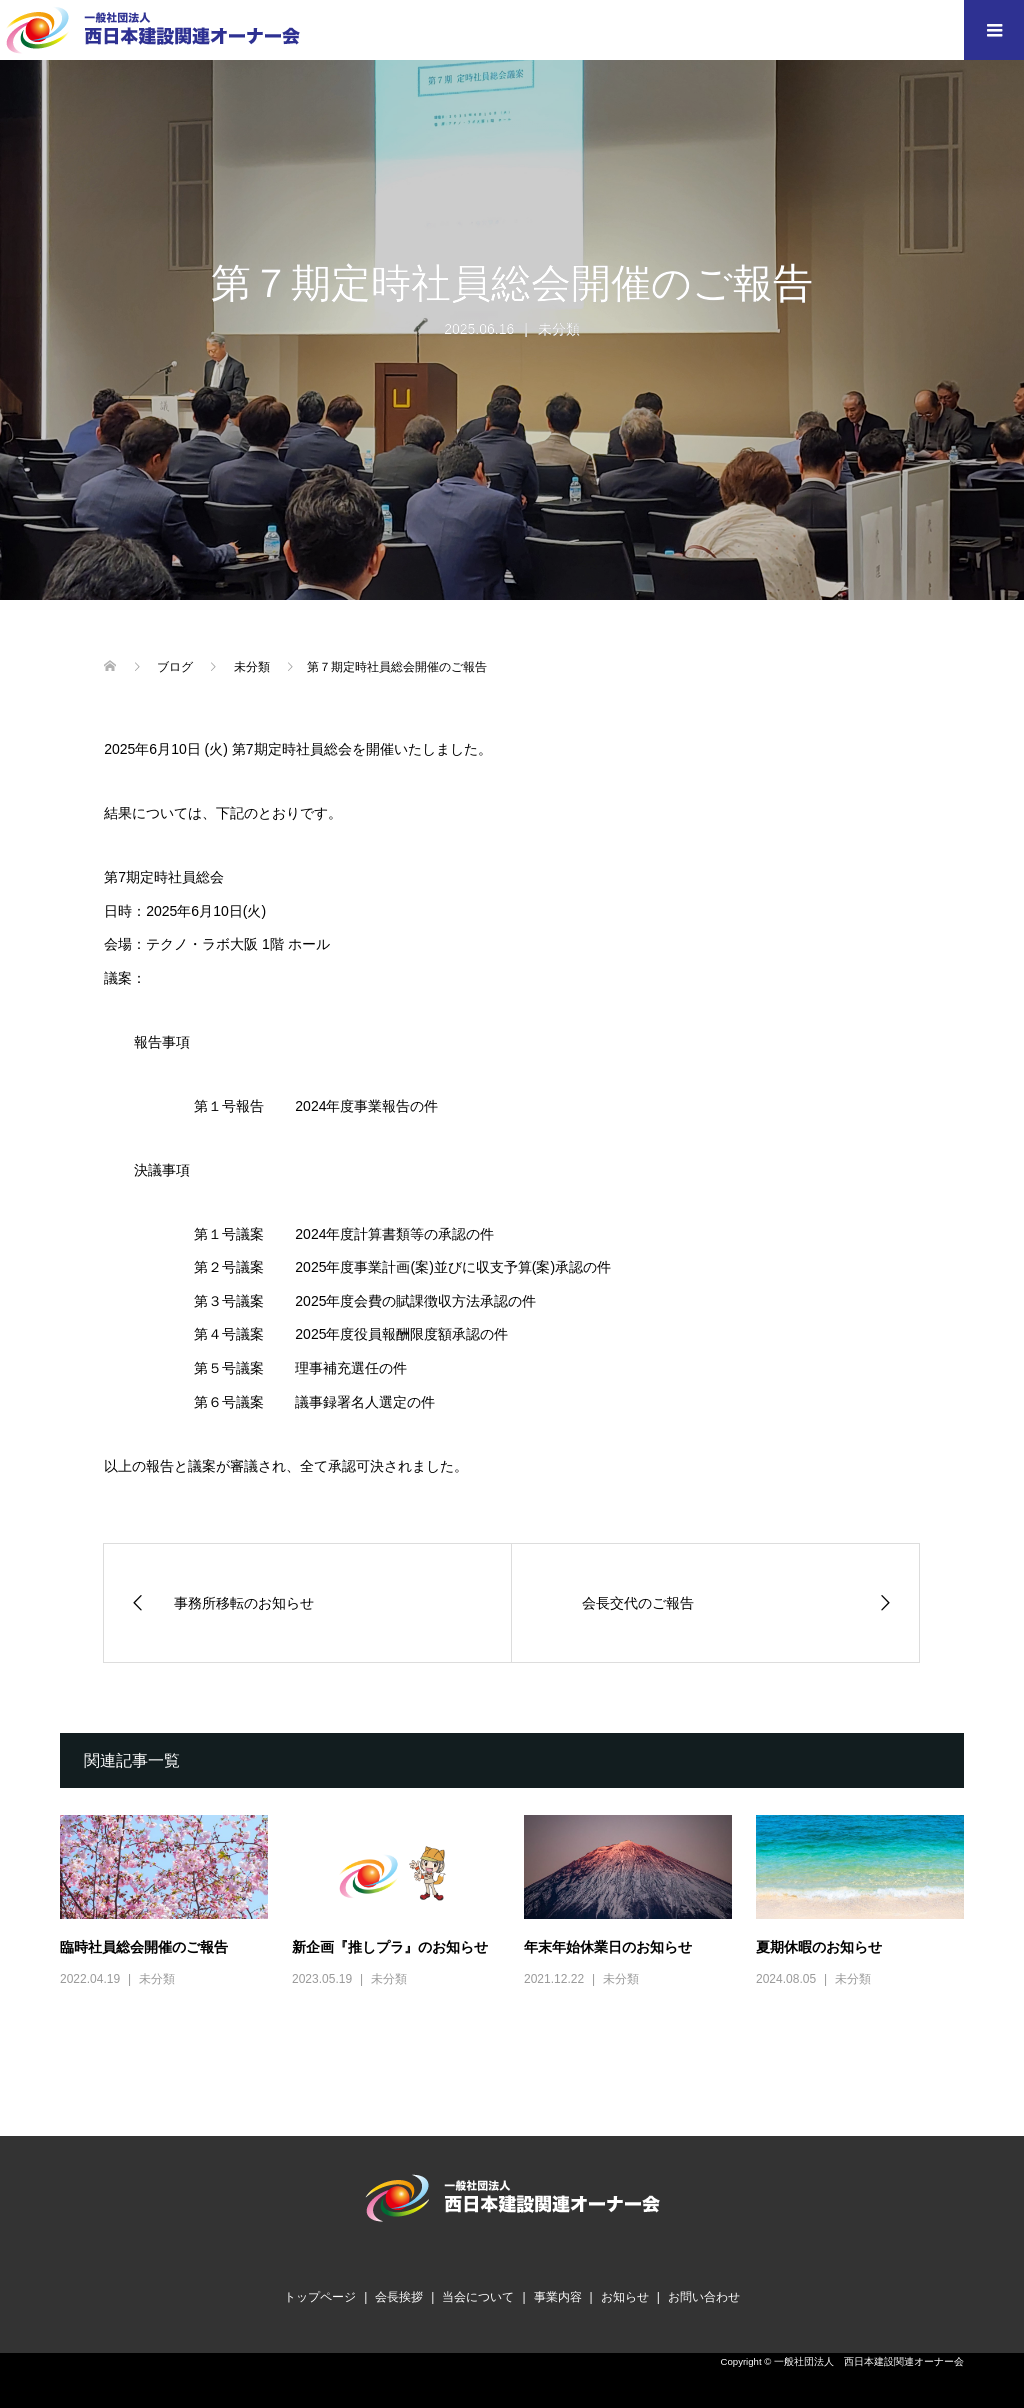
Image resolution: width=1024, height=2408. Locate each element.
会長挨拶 (399, 2297)
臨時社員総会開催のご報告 (144, 1947)
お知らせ (625, 2297)
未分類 (559, 329)
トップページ (320, 2297)
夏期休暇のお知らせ (819, 1947)
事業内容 (558, 2297)
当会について (478, 2297)
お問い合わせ (704, 2297)
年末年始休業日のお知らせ (608, 1947)
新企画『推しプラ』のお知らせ (390, 1947)
